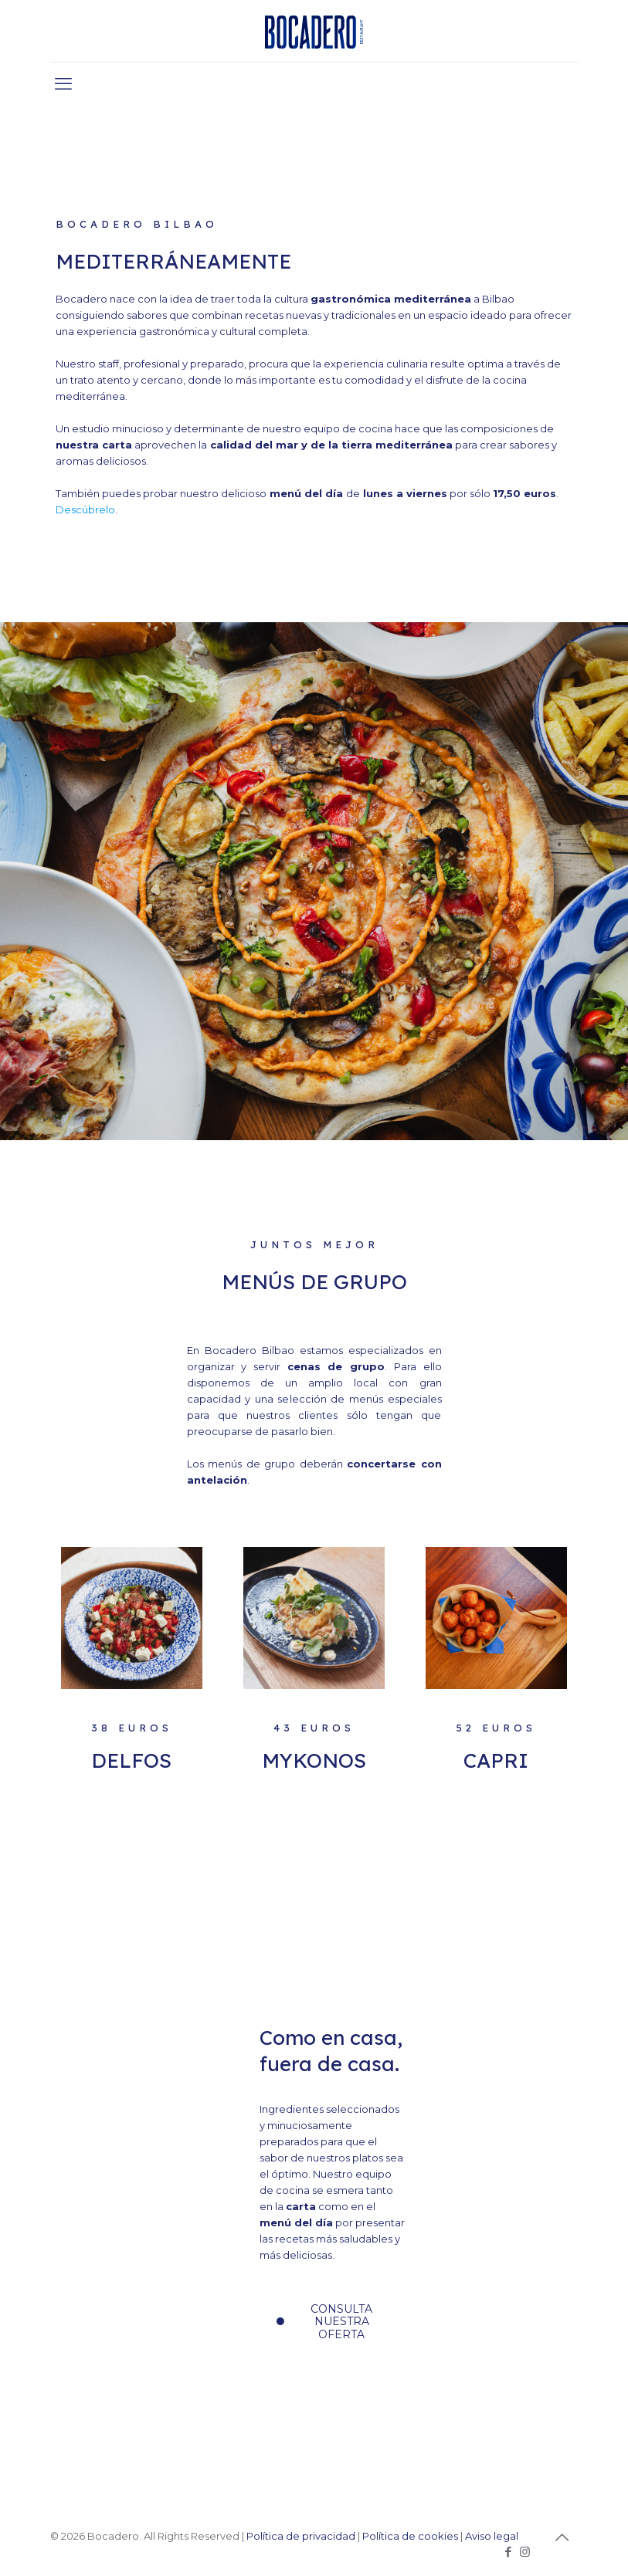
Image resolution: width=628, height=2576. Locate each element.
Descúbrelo (85, 509)
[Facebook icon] (508, 2551)
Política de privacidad (300, 2536)
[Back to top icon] (562, 2537)
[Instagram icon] (525, 2551)
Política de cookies (410, 2536)
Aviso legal (491, 2536)
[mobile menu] (63, 84)
